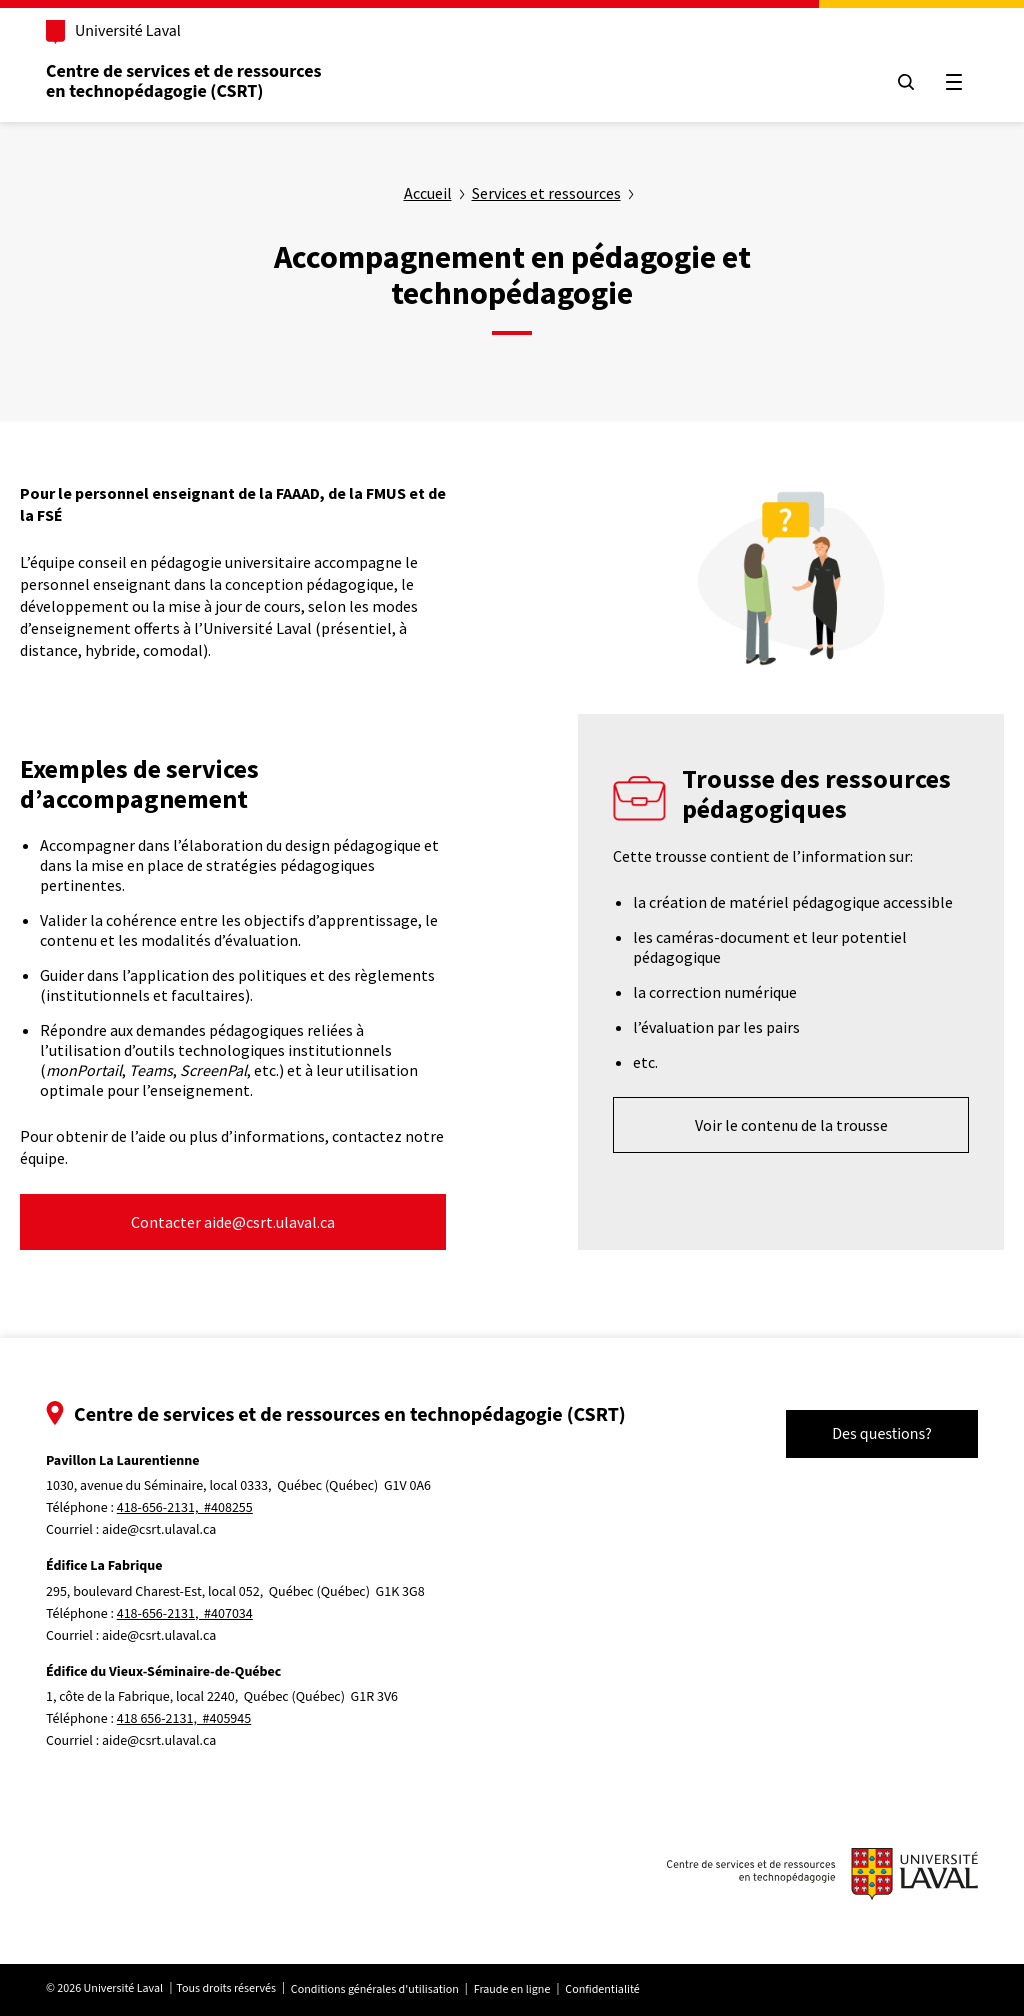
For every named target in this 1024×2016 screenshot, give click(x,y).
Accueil (428, 193)
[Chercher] (906, 82)
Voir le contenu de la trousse (791, 1125)
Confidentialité (602, 1989)
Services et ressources (546, 193)
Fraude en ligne (512, 1989)
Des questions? (882, 1434)
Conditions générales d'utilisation (375, 1989)
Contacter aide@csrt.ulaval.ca (233, 1222)
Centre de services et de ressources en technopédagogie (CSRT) (184, 81)
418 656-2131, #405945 (184, 1719)
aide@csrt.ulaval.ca (159, 1530)
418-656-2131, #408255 (185, 1508)
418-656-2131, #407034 (185, 1614)
